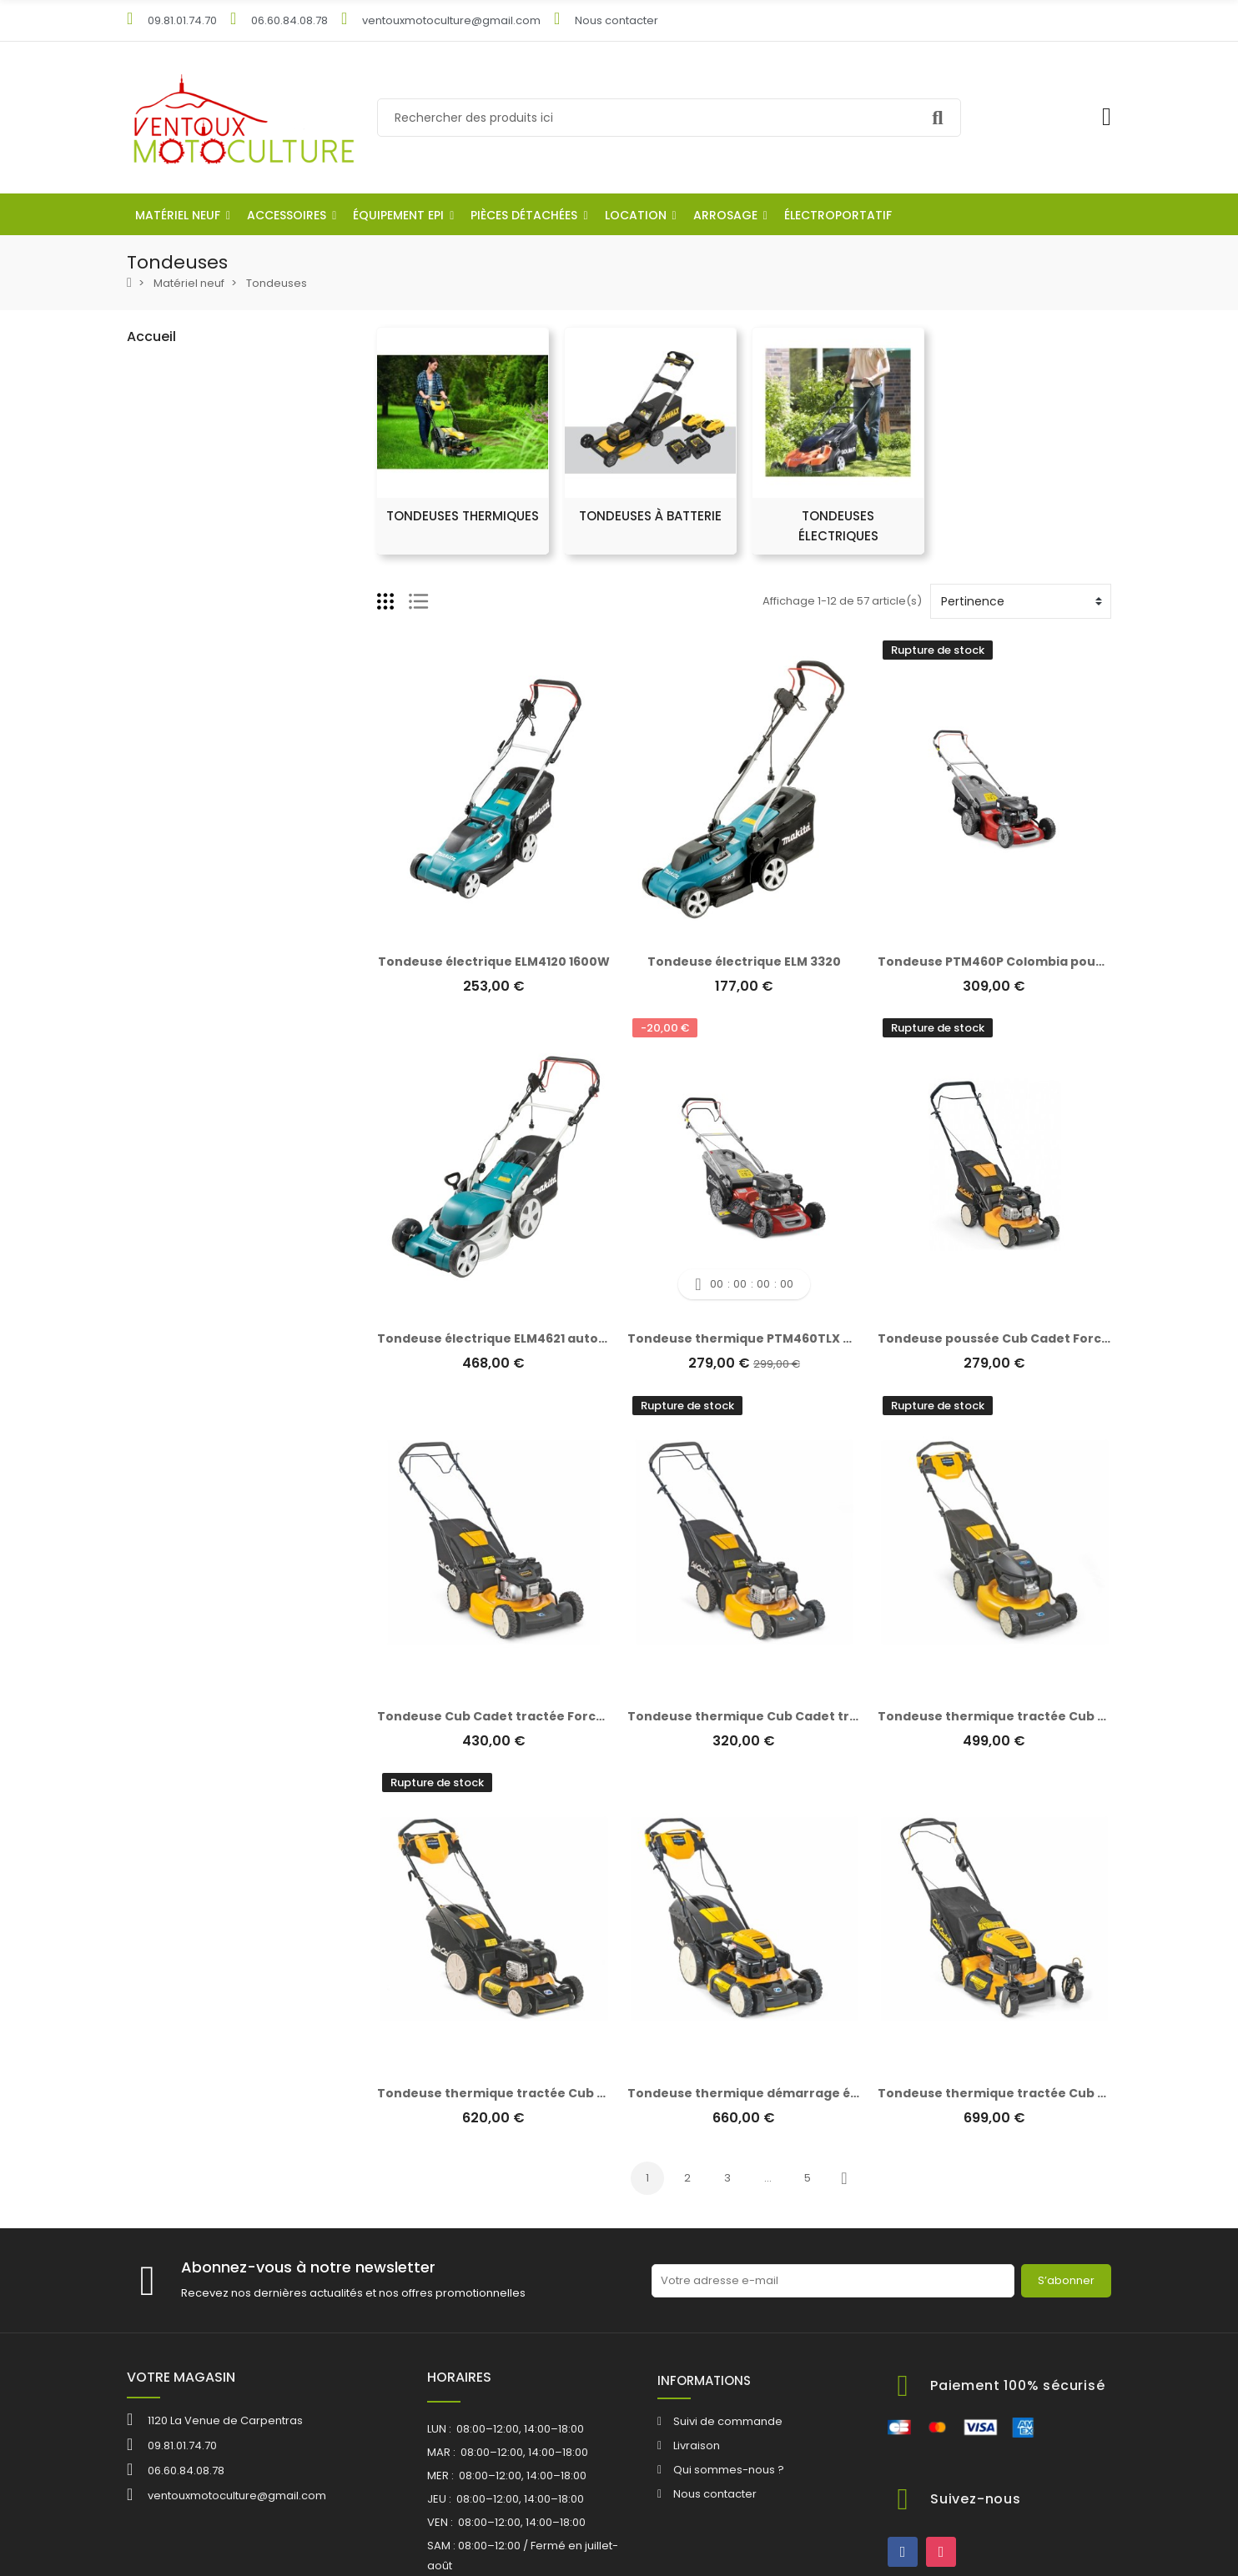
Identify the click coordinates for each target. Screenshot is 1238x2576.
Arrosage (163, 1333)
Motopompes (185, 964)
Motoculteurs (183, 794)
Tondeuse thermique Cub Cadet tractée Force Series (798, 1716)
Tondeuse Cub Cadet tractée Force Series (512, 1716)
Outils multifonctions (202, 766)
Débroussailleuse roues (213, 624)
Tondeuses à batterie (210, 482)
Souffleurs (175, 681)
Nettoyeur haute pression (217, 1049)
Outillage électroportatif (203, 1361)
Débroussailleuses (198, 567)
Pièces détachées (187, 1276)
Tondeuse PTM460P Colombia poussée (1001, 961)
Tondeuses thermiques (215, 454)
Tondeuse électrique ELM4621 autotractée (512, 1338)
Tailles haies (181, 738)
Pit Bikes (170, 1078)
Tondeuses (178, 426)
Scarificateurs (186, 851)
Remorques (180, 1106)
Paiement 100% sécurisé (1017, 2385)
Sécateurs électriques (208, 823)
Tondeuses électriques (214, 511)
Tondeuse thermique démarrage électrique (768, 2093)
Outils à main (183, 1163)
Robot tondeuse (192, 397)
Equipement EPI (179, 1248)
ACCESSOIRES (175, 1220)
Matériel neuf (173, 369)
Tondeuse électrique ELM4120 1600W (494, 961)
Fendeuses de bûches (208, 879)
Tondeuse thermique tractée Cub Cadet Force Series (1048, 1716)
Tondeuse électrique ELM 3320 (744, 961)
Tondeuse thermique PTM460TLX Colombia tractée (791, 1338)
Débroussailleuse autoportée (228, 596)
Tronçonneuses (191, 652)
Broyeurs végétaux (199, 908)
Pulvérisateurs (186, 936)
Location (161, 1305)
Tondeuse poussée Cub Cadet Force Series (1015, 1338)
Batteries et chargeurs (208, 1191)
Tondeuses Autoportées (214, 539)
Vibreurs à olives (193, 709)
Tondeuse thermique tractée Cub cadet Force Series (547, 2093)
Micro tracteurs (189, 1021)
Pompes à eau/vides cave (220, 993)
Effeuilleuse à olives (201, 1134)
